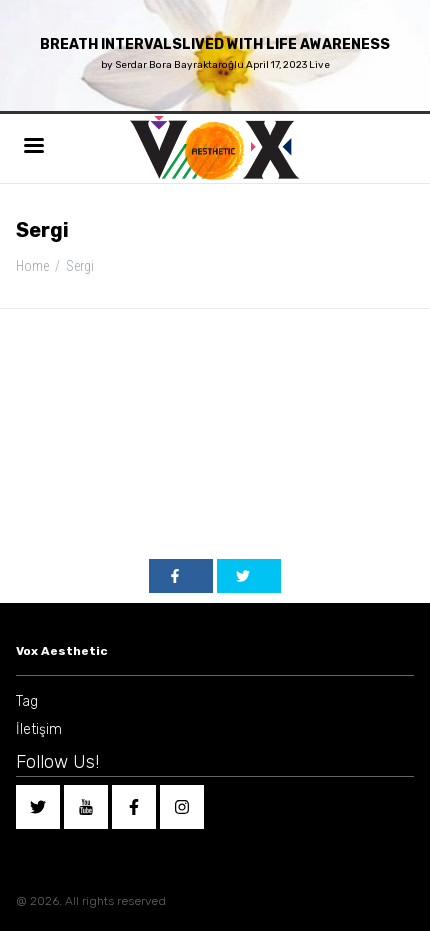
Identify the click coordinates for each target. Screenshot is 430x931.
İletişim (39, 729)
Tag (27, 701)
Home (32, 266)
